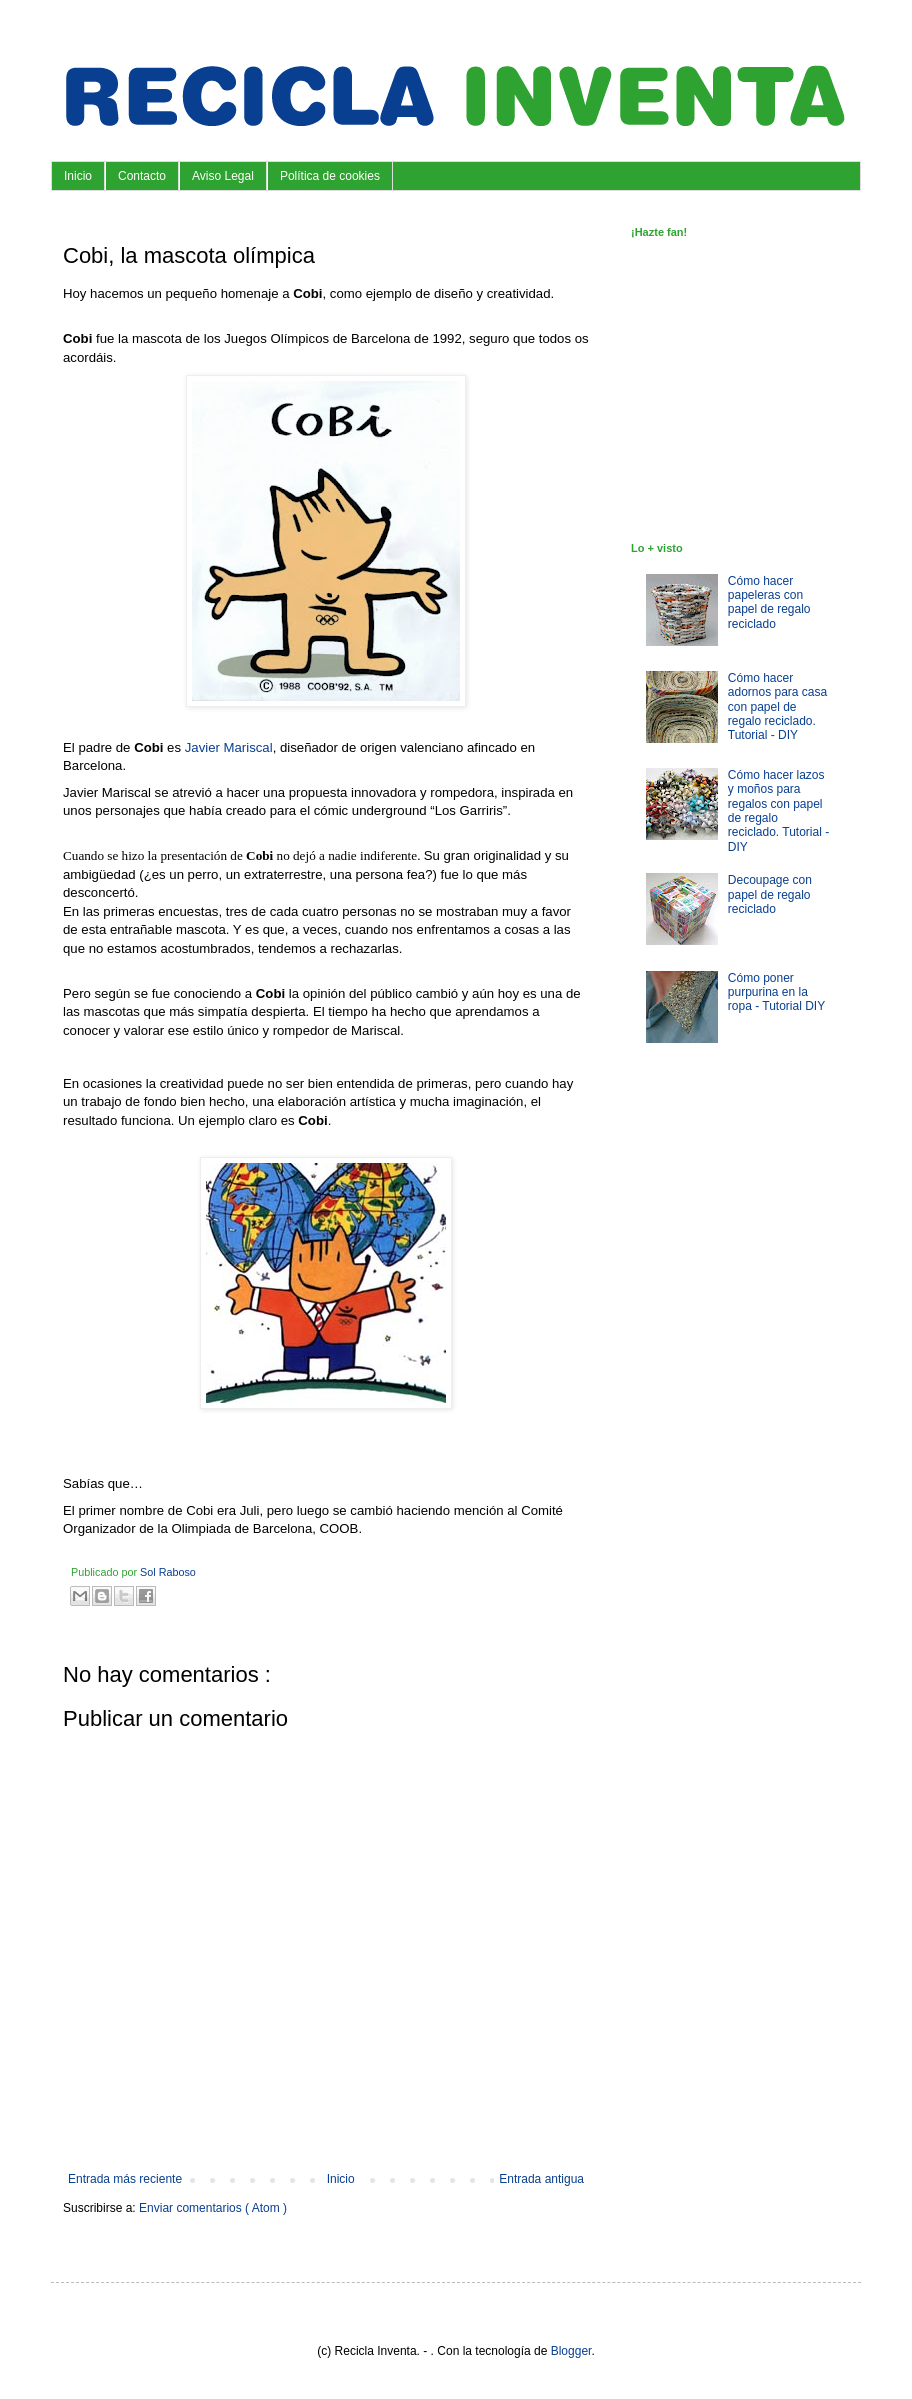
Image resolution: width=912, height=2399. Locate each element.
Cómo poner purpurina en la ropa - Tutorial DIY (776, 992)
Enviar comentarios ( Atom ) (213, 2208)
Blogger (571, 2351)
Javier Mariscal (229, 747)
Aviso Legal (223, 176)
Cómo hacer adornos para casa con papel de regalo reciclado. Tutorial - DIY (777, 707)
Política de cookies (330, 176)
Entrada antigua (541, 2179)
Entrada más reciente (125, 2179)
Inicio (78, 176)
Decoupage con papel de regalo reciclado (770, 894)
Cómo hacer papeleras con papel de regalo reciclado (769, 602)
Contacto (142, 176)
